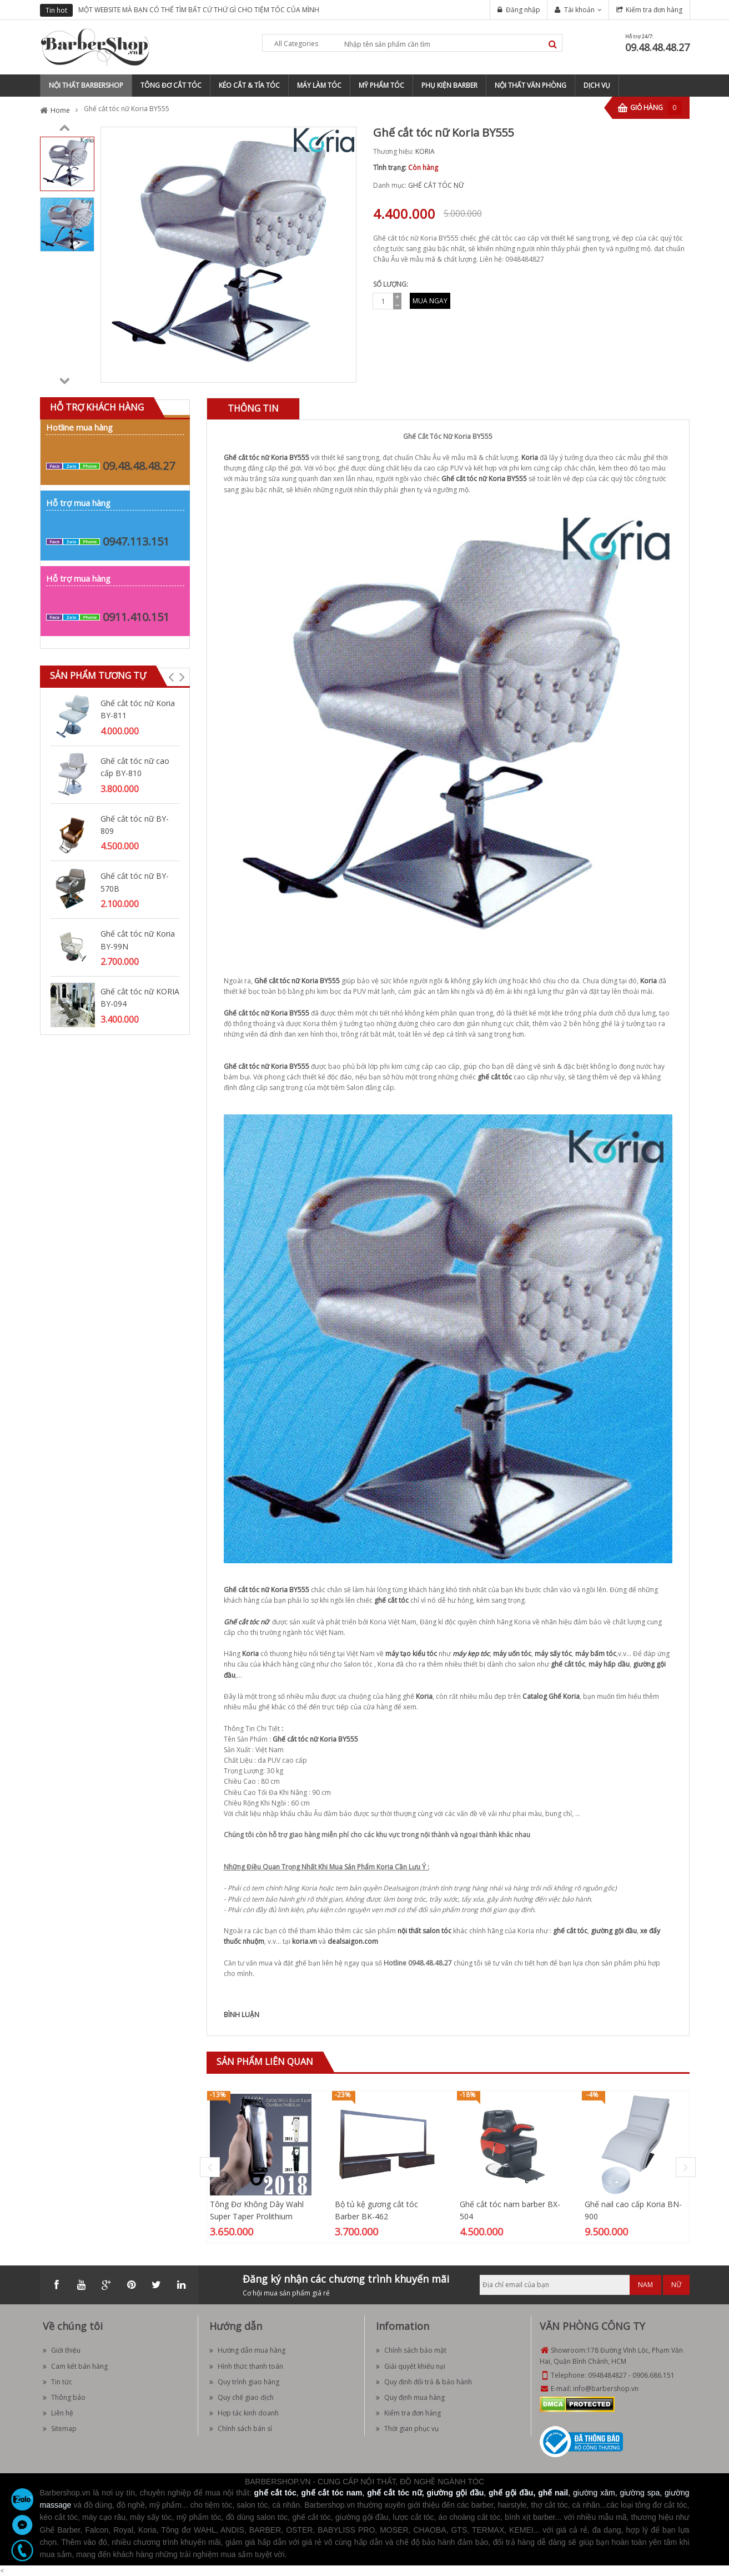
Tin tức (57, 2382)
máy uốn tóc (512, 1653)
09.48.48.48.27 (657, 47)
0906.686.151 (653, 2375)
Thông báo (64, 2397)
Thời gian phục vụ (407, 2428)
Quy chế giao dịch (241, 2397)
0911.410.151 (136, 616)
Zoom (343, 370)
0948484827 (607, 2375)
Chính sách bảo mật (411, 2350)
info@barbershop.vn (605, 2388)
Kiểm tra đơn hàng (654, 9)
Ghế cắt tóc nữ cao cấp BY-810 (134, 767)
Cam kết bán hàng (75, 2366)
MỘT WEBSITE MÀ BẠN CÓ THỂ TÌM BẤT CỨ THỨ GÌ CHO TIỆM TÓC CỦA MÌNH (198, 9)
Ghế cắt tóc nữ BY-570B (134, 882)
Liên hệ (58, 2413)
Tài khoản (579, 9)
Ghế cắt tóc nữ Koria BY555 (266, 457)
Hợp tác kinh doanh (244, 2413)
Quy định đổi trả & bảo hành (424, 2382)
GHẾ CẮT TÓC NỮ (436, 185)
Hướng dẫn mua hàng (247, 2350)
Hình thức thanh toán (246, 2366)
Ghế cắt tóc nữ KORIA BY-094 (139, 997)
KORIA (425, 151)
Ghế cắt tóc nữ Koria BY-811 (137, 709)
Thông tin (253, 408)
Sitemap (60, 2428)
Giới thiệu (62, 2350)
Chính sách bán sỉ (240, 2428)
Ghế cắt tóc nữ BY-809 (134, 824)
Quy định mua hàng (410, 2397)
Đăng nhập (523, 9)
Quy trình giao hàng (244, 2382)
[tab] (253, 408)
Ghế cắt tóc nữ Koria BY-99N (137, 939)
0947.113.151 (136, 541)
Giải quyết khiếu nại (410, 2366)
